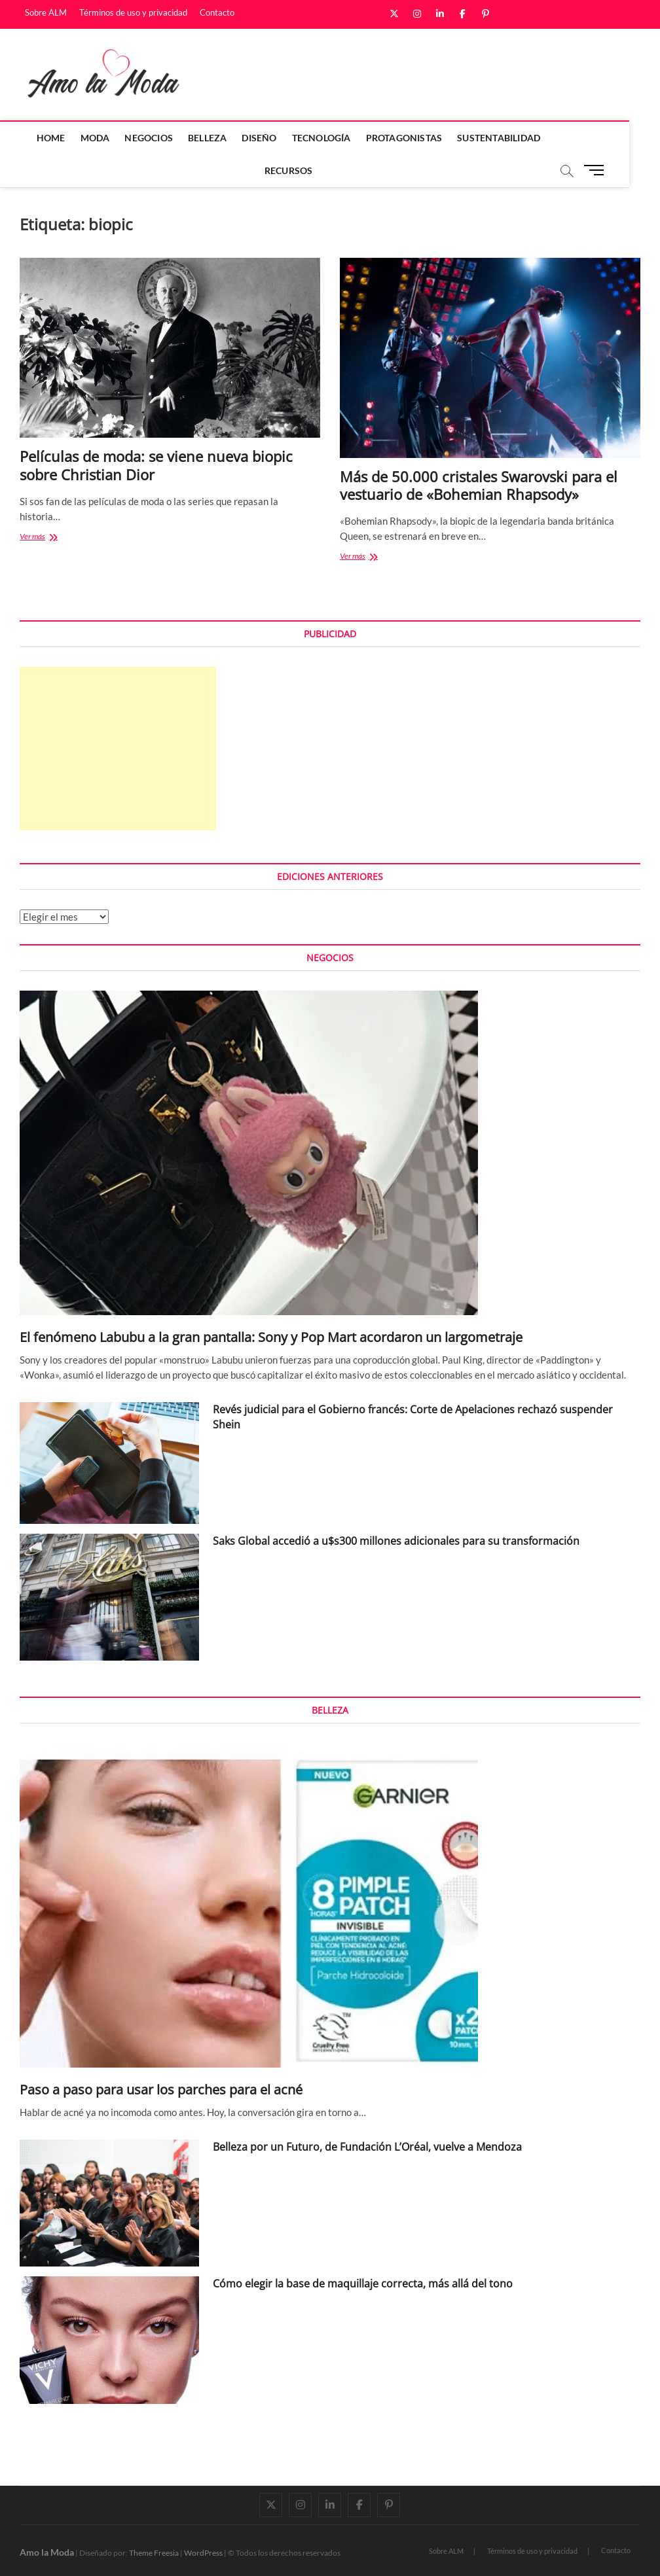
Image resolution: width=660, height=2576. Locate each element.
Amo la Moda (47, 2552)
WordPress (203, 2553)
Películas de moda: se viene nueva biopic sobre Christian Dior (156, 465)
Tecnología (336, 137)
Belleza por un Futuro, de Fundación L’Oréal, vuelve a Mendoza (367, 2147)
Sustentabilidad (514, 137)
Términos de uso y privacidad (133, 12)
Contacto (217, 12)
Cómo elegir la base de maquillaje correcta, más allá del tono (363, 2283)
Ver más (46, 537)
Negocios (164, 137)
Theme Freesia (154, 2553)
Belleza (223, 137)
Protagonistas (419, 137)
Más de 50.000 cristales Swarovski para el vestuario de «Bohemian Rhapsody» (478, 485)
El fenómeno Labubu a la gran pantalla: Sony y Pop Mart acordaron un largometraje (271, 1337)
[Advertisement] (118, 748)
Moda (110, 137)
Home (66, 137)
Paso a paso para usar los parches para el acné (161, 2089)
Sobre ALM (46, 12)
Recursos (304, 170)
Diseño (274, 137)
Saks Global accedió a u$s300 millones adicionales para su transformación (396, 1541)
